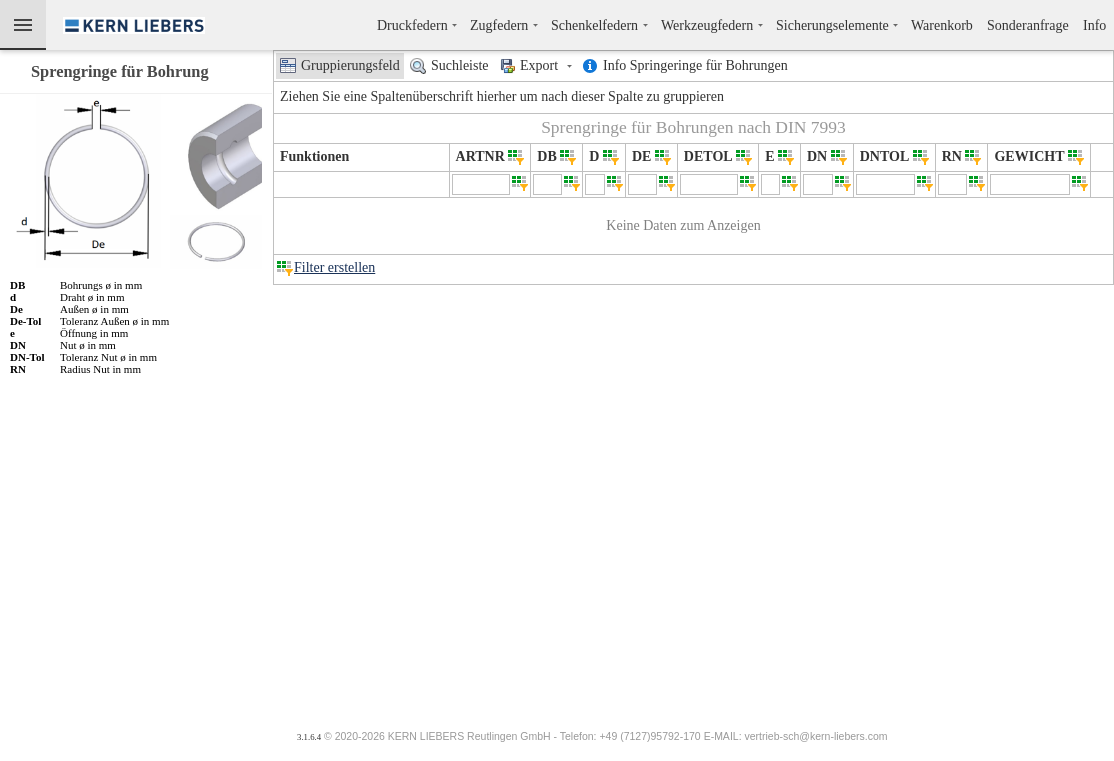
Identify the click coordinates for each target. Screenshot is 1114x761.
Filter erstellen (334, 267)
